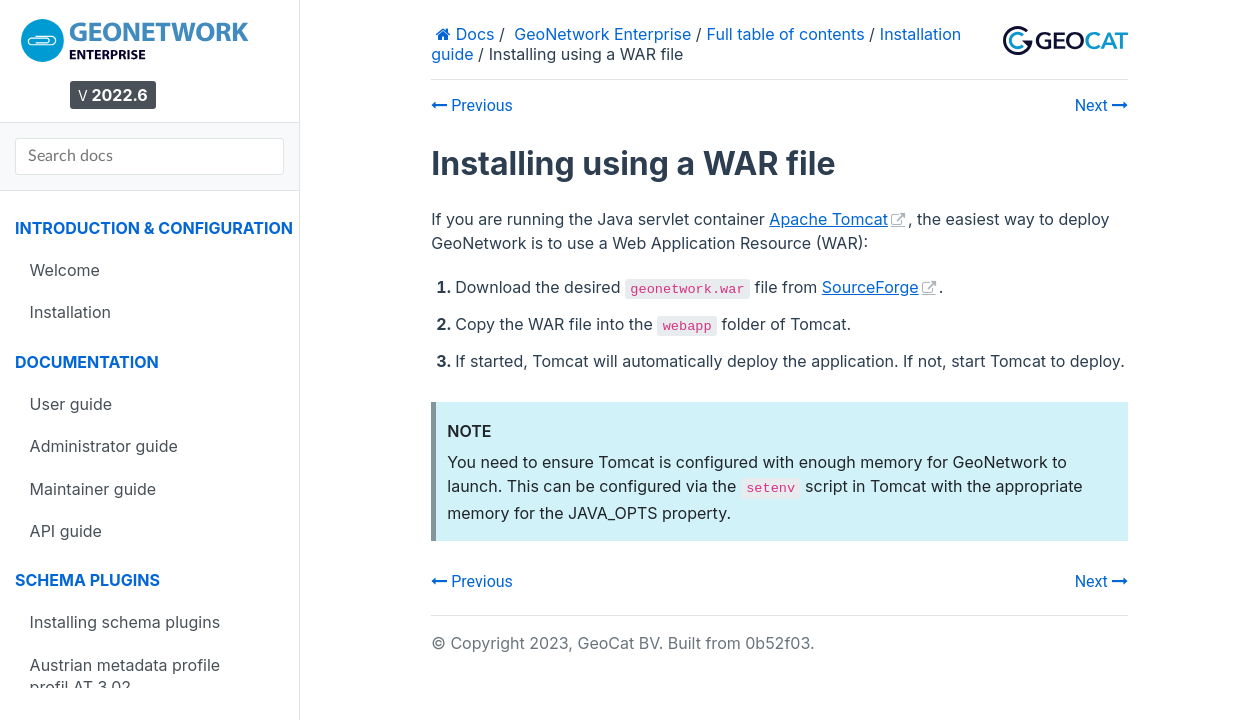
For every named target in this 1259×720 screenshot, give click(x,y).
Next (1101, 105)
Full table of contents (786, 34)
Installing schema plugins (125, 622)
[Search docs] (149, 156)
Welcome (65, 270)
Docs (472, 34)
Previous (472, 105)
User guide (71, 404)
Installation (70, 312)
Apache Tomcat (828, 219)
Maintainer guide (93, 489)
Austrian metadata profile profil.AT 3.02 (125, 676)
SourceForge (870, 287)
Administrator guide (104, 446)
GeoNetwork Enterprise (602, 34)
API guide (66, 531)
